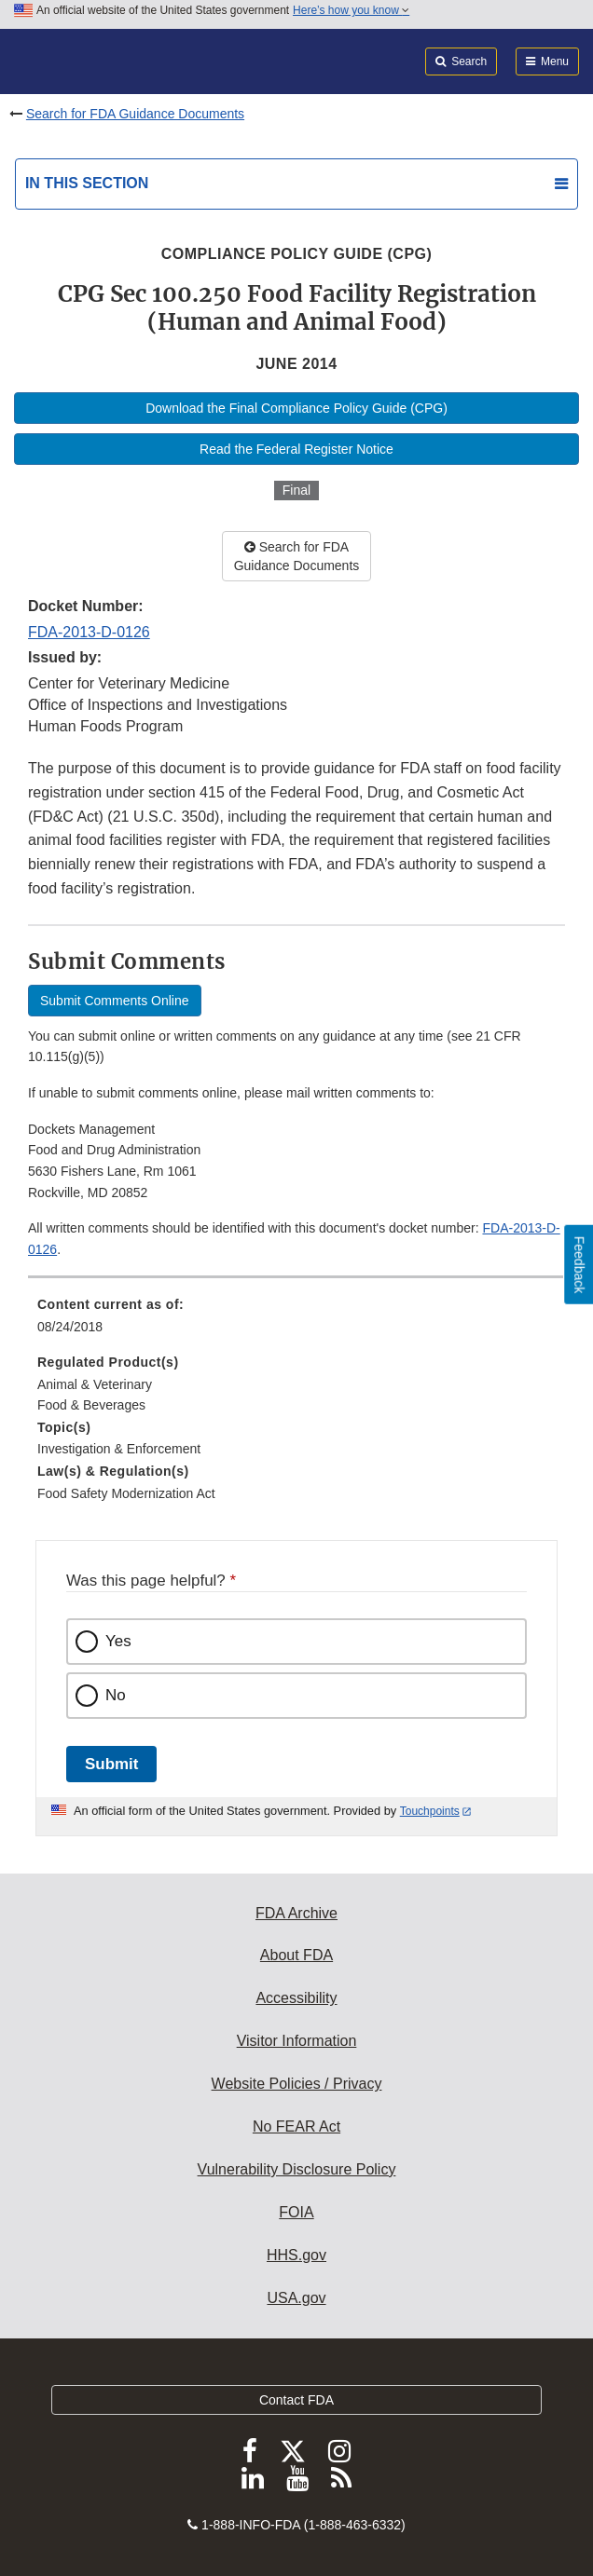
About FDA (296, 1955)
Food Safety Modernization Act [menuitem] (126, 1493)
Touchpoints (430, 1811)
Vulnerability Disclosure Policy (297, 2169)
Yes (118, 1641)
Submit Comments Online (114, 1000)
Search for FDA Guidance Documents (135, 113)
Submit (111, 1764)
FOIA (296, 2212)
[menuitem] (296, 1322)
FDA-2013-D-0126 (89, 632)
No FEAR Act (296, 2126)
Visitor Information (297, 2041)
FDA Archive (296, 1913)
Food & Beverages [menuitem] (91, 1404)
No (115, 1695)
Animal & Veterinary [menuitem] (94, 1384)
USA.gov (296, 2298)
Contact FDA (296, 2399)
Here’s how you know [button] (351, 10)
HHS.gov (296, 2255)
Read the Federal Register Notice (296, 449)
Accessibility (296, 1998)
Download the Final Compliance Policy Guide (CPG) (296, 408)
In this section (86, 183)
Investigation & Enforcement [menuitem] (118, 1448)
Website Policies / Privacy (297, 2084)
